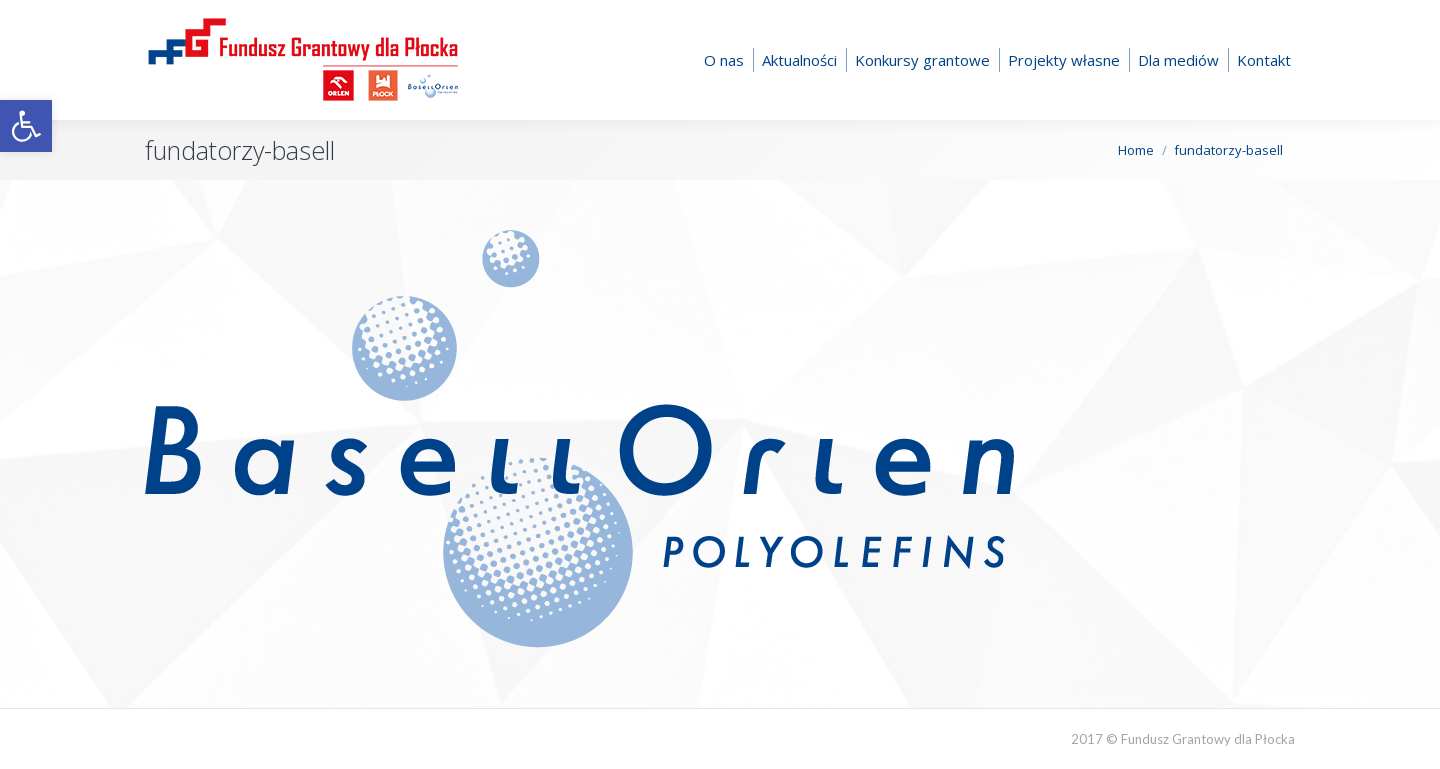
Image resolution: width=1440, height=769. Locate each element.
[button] (26, 126)
